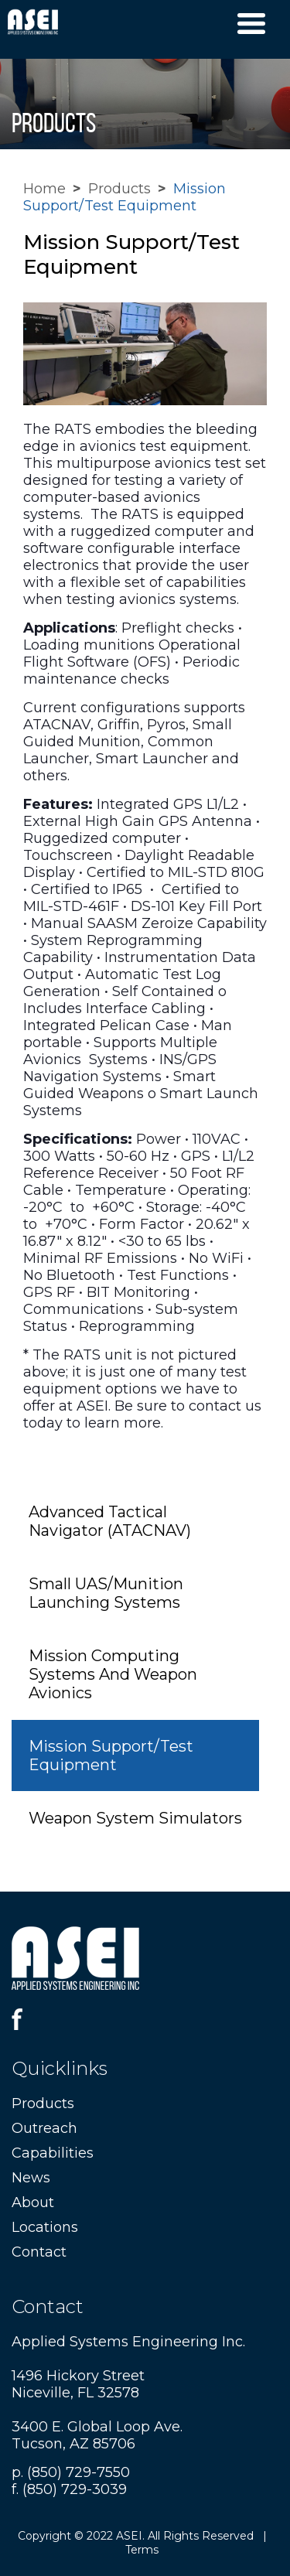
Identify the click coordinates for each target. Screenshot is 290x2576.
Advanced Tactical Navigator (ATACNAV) (110, 1521)
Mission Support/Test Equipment (111, 1755)
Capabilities (53, 2152)
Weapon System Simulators (135, 1818)
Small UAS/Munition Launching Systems (106, 1593)
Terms (142, 2550)
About (33, 2202)
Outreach (44, 2128)
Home (44, 188)
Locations (45, 2227)
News (31, 2177)
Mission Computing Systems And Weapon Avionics (113, 1674)
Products (119, 188)
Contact (39, 2251)
